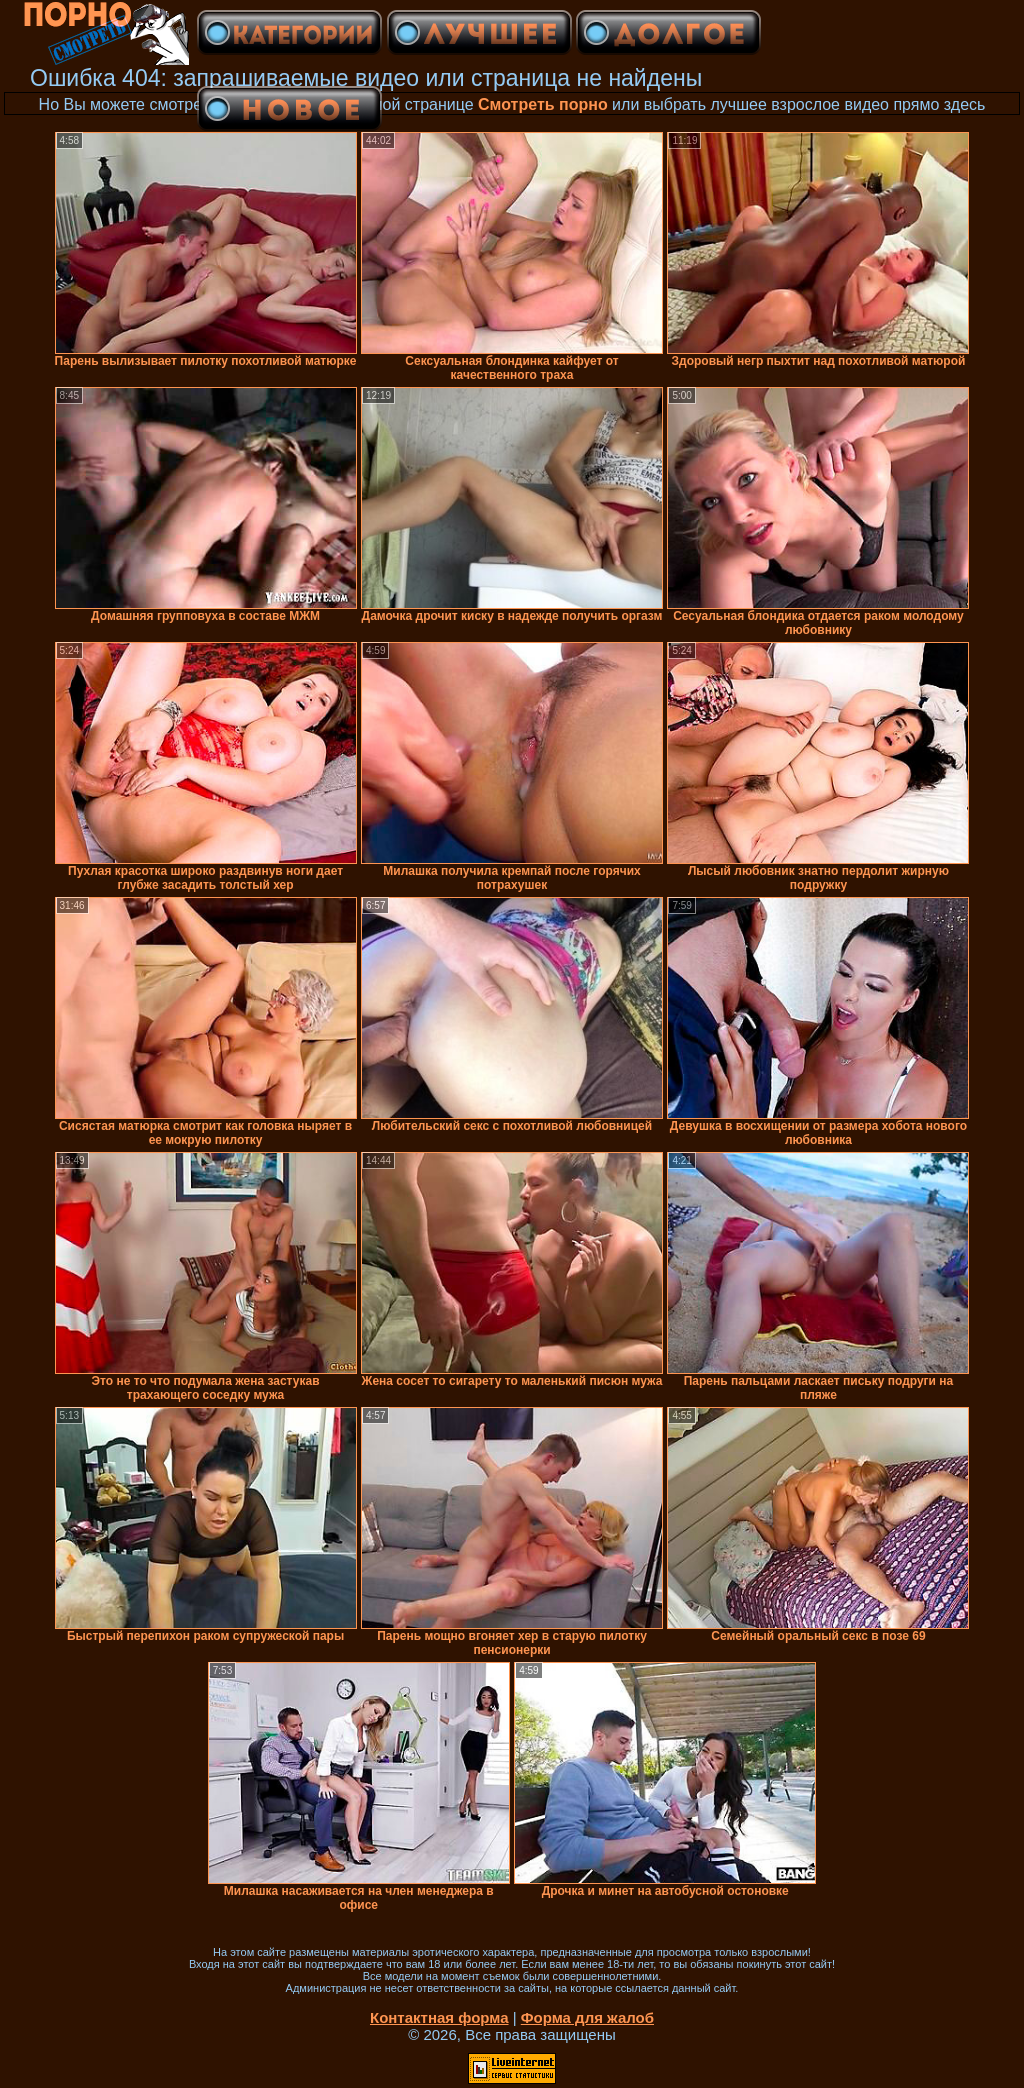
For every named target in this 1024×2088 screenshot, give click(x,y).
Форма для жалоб (587, 2017)
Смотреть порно (543, 104)
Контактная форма (439, 2017)
